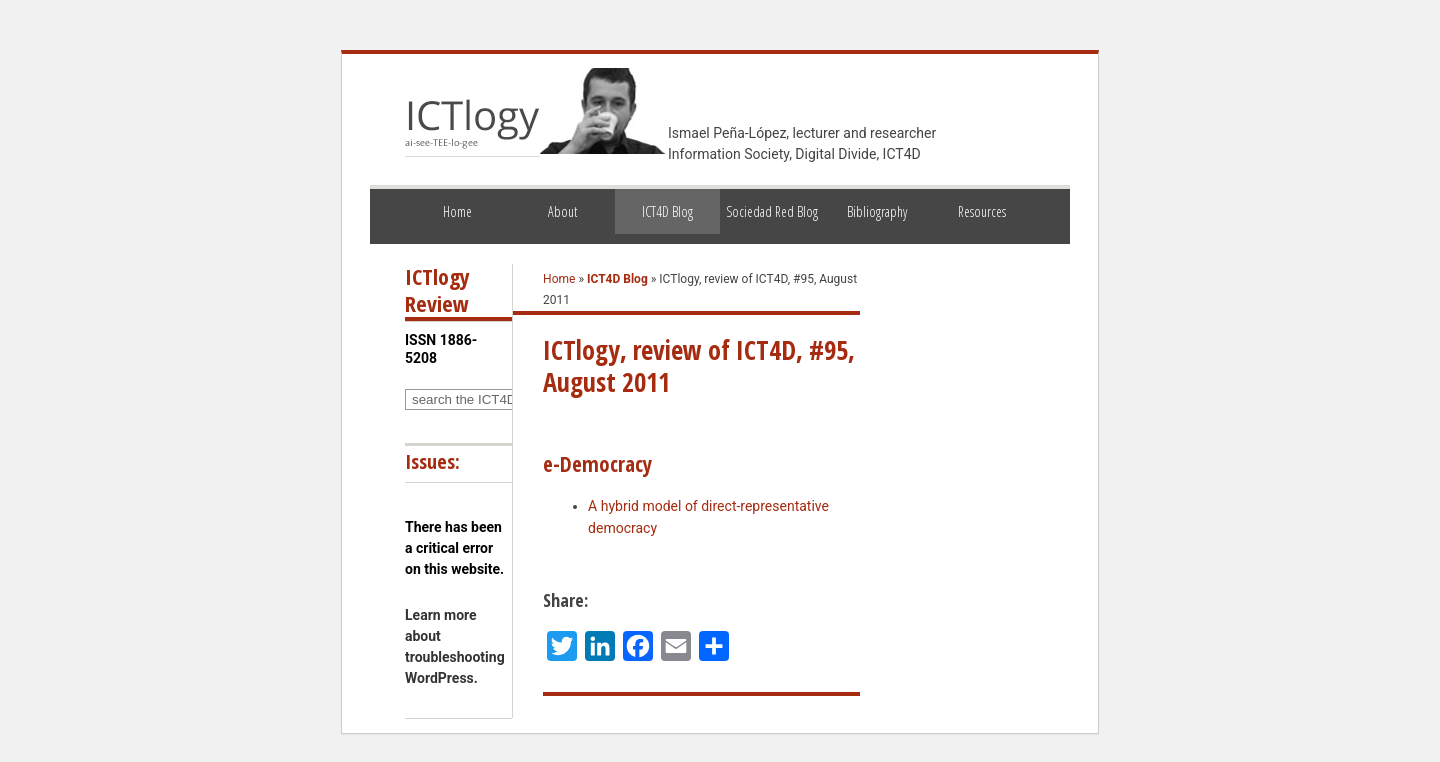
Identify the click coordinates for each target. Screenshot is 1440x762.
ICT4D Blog (667, 211)
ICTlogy (472, 123)
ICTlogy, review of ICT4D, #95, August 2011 (699, 366)
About (562, 211)
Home (457, 211)
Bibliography (877, 211)
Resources (982, 211)
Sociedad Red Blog (772, 211)
